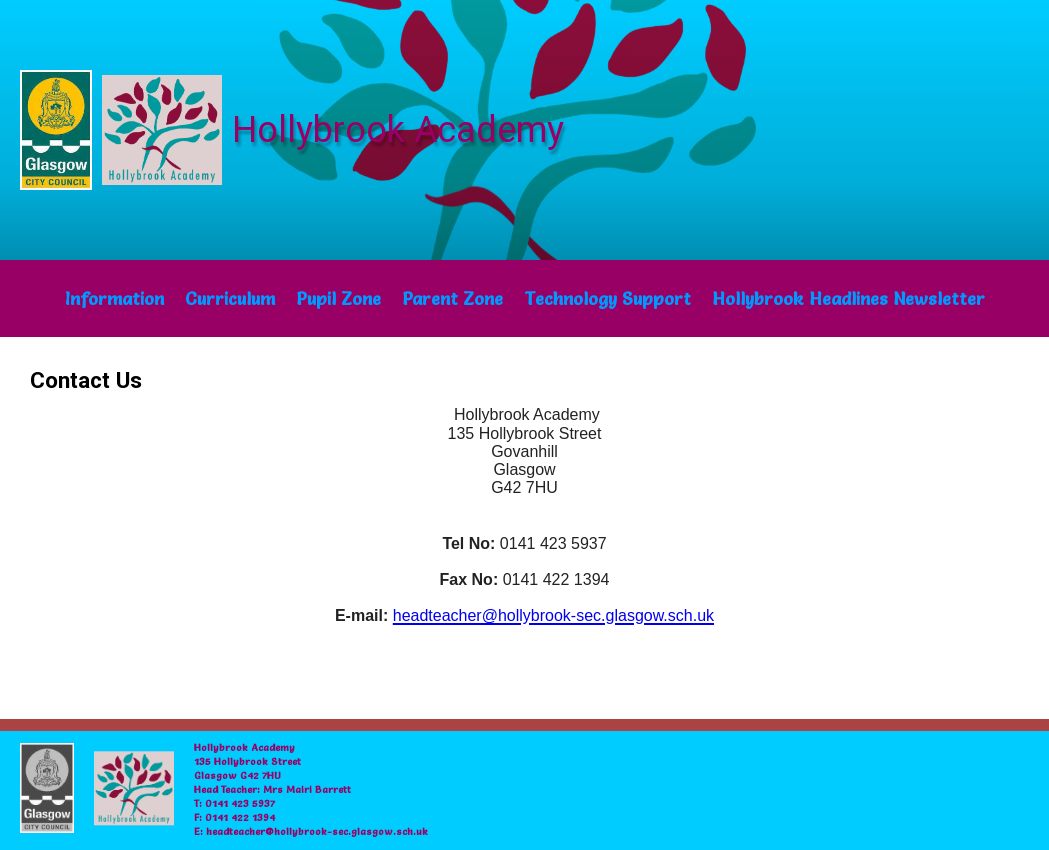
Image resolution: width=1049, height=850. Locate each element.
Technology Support (607, 298)
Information (114, 298)
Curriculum (230, 298)
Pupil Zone (338, 298)
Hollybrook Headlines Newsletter (848, 298)
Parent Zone (452, 298)
